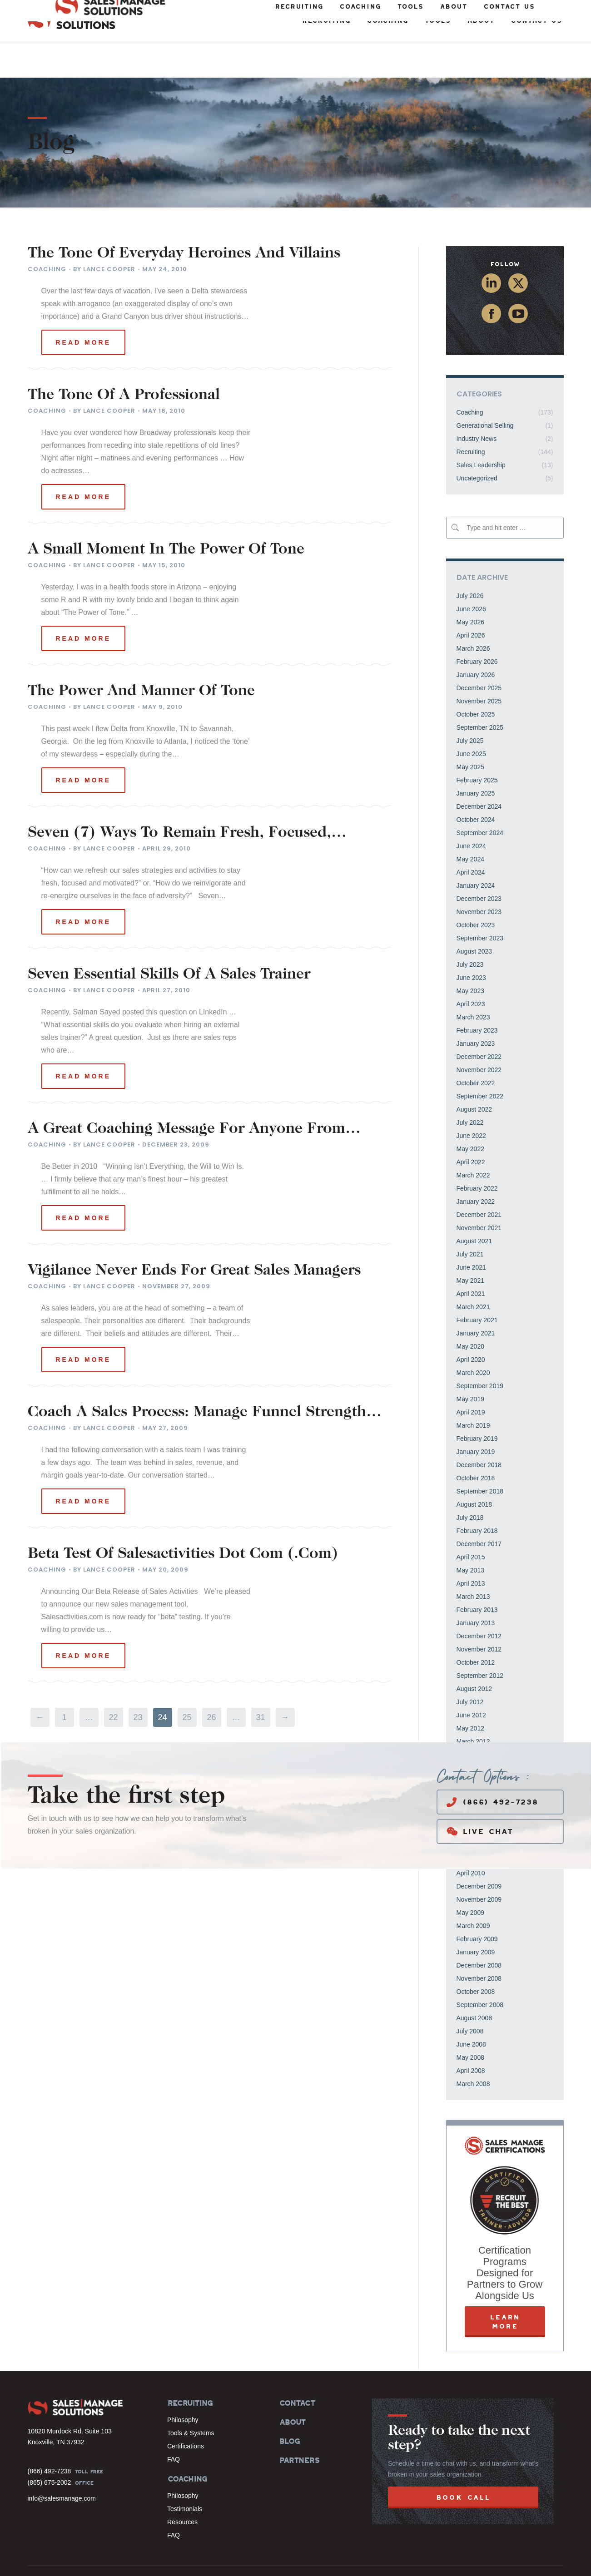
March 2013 (473, 1560)
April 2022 (471, 1125)
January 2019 (476, 1415)
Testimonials (184, 2472)
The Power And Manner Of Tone (141, 655)
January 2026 (476, 638)
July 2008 (470, 1994)
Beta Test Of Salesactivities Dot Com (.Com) (183, 1518)
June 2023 (471, 941)
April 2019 (471, 1375)
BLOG (289, 2405)
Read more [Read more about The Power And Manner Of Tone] (83, 743)
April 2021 (471, 1257)
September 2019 (480, 1349)
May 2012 (470, 1692)
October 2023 (476, 888)
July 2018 (470, 1481)
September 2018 (480, 1455)
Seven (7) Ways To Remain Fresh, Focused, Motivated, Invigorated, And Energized (179, 797)
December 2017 (479, 1507)
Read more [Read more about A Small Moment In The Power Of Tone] (83, 602)
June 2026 (471, 572)
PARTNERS (299, 2424)
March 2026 (473, 612)
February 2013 (477, 1573)
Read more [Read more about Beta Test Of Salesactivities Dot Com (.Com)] (83, 1619)
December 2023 (479, 862)
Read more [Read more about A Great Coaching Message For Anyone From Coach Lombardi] (83, 1181)
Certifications (185, 2409)
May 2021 (470, 1244)
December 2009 (479, 1850)
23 (137, 1681)
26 (211, 1681)
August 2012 (474, 1652)
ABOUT (292, 2386)
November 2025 (479, 664)
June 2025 (471, 717)
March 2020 (473, 1336)
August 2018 (474, 1468)
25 (186, 1681)
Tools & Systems (190, 2396)
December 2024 (479, 770)
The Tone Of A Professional (124, 359)
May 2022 (470, 1112)
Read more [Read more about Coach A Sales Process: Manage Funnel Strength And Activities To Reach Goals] (83, 1464)
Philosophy (183, 2383)
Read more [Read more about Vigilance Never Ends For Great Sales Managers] (83, 1323)
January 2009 (476, 1915)
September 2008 (480, 1968)
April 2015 (471, 1520)
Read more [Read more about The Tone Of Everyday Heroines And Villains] (83, 306)
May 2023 (470, 954)
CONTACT (297, 2367)
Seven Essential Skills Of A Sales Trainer (169, 938)
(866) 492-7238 (492, 1765)
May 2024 (470, 822)
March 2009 (473, 1889)
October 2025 (476, 678)
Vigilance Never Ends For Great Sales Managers (194, 1234)
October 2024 (476, 783)
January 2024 (476, 849)
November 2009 (479, 1863)
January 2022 (476, 1165)
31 (260, 1681)
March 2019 (473, 1389)
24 (162, 1681)
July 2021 (470, 1217)
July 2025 (470, 704)
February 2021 (477, 1283)
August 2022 (474, 1073)
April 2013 (471, 1547)
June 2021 (471, 1231)
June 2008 (471, 2008)
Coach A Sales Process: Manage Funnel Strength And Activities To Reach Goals (197, 1376)
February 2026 (477, 625)
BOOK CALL (463, 2461)
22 (113, 1681)
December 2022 (479, 1020)
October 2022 (476, 1046)
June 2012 (471, 1678)
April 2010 (471, 1836)
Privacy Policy (547, 2559)
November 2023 (479, 875)
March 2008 (473, 2047)
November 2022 (479, 1033)
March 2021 (473, 1270)
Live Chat (480, 1795)
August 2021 (474, 1204)
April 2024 (471, 836)
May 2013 (470, 1534)
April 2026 (471, 599)
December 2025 (479, 651)
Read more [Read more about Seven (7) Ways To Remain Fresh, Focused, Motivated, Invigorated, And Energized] (83, 885)
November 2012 (479, 1613)
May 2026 (470, 585)
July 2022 (470, 1086)
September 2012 (480, 1639)
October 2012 (476, 1626)
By (104, 232)
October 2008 (476, 1955)
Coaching (47, 232)
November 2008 (479, 1942)
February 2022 (477, 1152)
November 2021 (479, 1191)
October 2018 (476, 1441)
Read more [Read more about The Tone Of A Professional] (83, 460)
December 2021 (479, 1178)
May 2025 (470, 730)
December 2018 (479, 1428)
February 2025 (477, 743)
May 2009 (470, 1876)
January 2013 (476, 1586)
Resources (182, 2485)
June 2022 (471, 1099)
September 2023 (480, 901)
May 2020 (470, 1310)
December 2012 (479, 1599)
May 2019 (470, 1362)
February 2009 (477, 1902)
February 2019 (477, 1402)
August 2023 (474, 915)
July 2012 (470, 1665)
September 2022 (480, 1059)
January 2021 (476, 1296)
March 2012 (473, 1705)
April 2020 (471, 1323)
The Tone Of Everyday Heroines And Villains (184, 217)
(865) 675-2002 (49, 2446)
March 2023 (473, 980)
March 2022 (473, 1138)
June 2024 (471, 809)
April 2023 (471, 967)
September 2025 (480, 691)
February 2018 (477, 1494)
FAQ (173, 2423)
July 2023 (470, 928)
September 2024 (480, 796)
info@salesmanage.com (62, 2462)
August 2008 (474, 1981)
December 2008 (479, 1929)
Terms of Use (509, 2559)
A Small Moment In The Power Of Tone (166, 513)
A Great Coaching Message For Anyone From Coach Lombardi (186, 1093)
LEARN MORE (505, 2285)
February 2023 (477, 994)
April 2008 (471, 2034)
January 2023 (476, 1007)
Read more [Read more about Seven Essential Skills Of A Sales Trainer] (83, 1039)
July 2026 (470, 559)
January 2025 (476, 757)
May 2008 (470, 2021)
